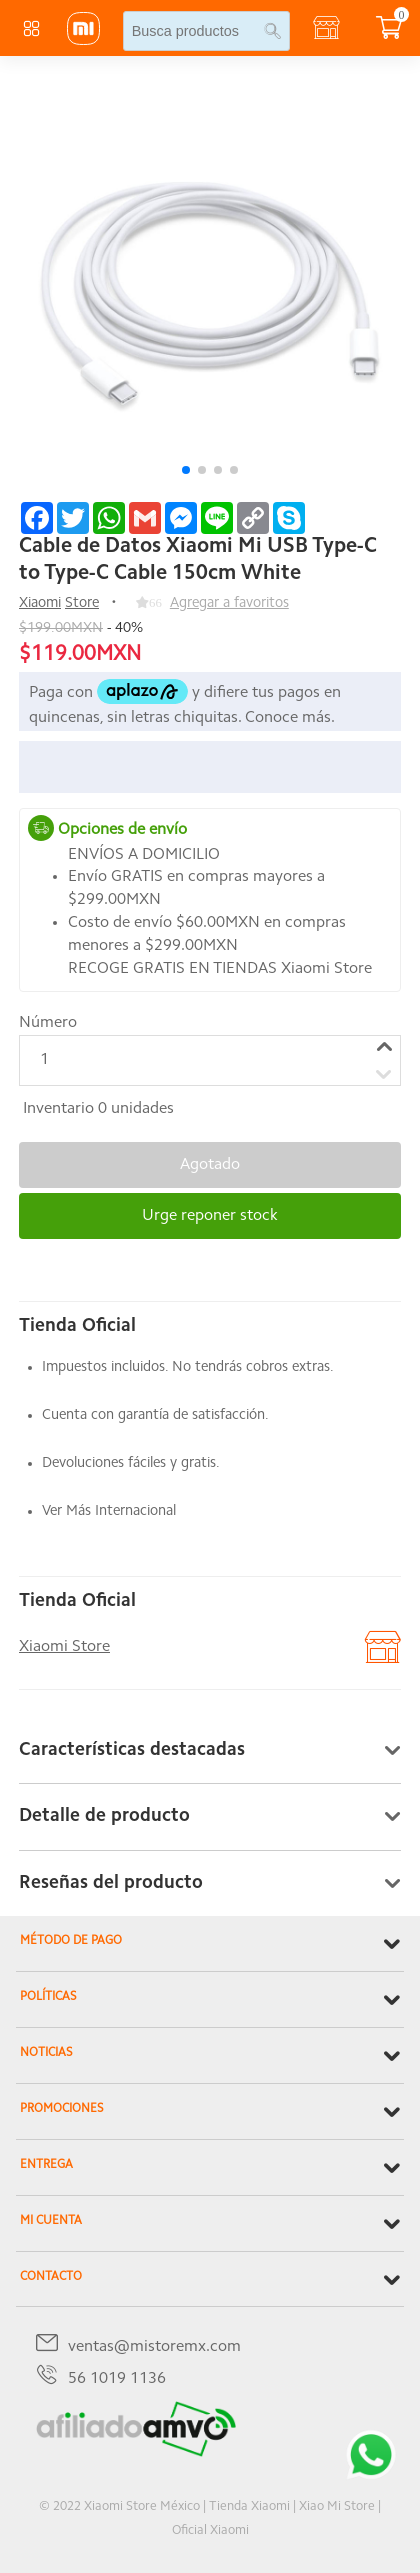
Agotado (210, 1165)
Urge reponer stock (210, 1216)
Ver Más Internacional (109, 1511)
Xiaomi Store (64, 1647)
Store (82, 603)
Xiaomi (40, 603)
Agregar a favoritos (229, 603)
